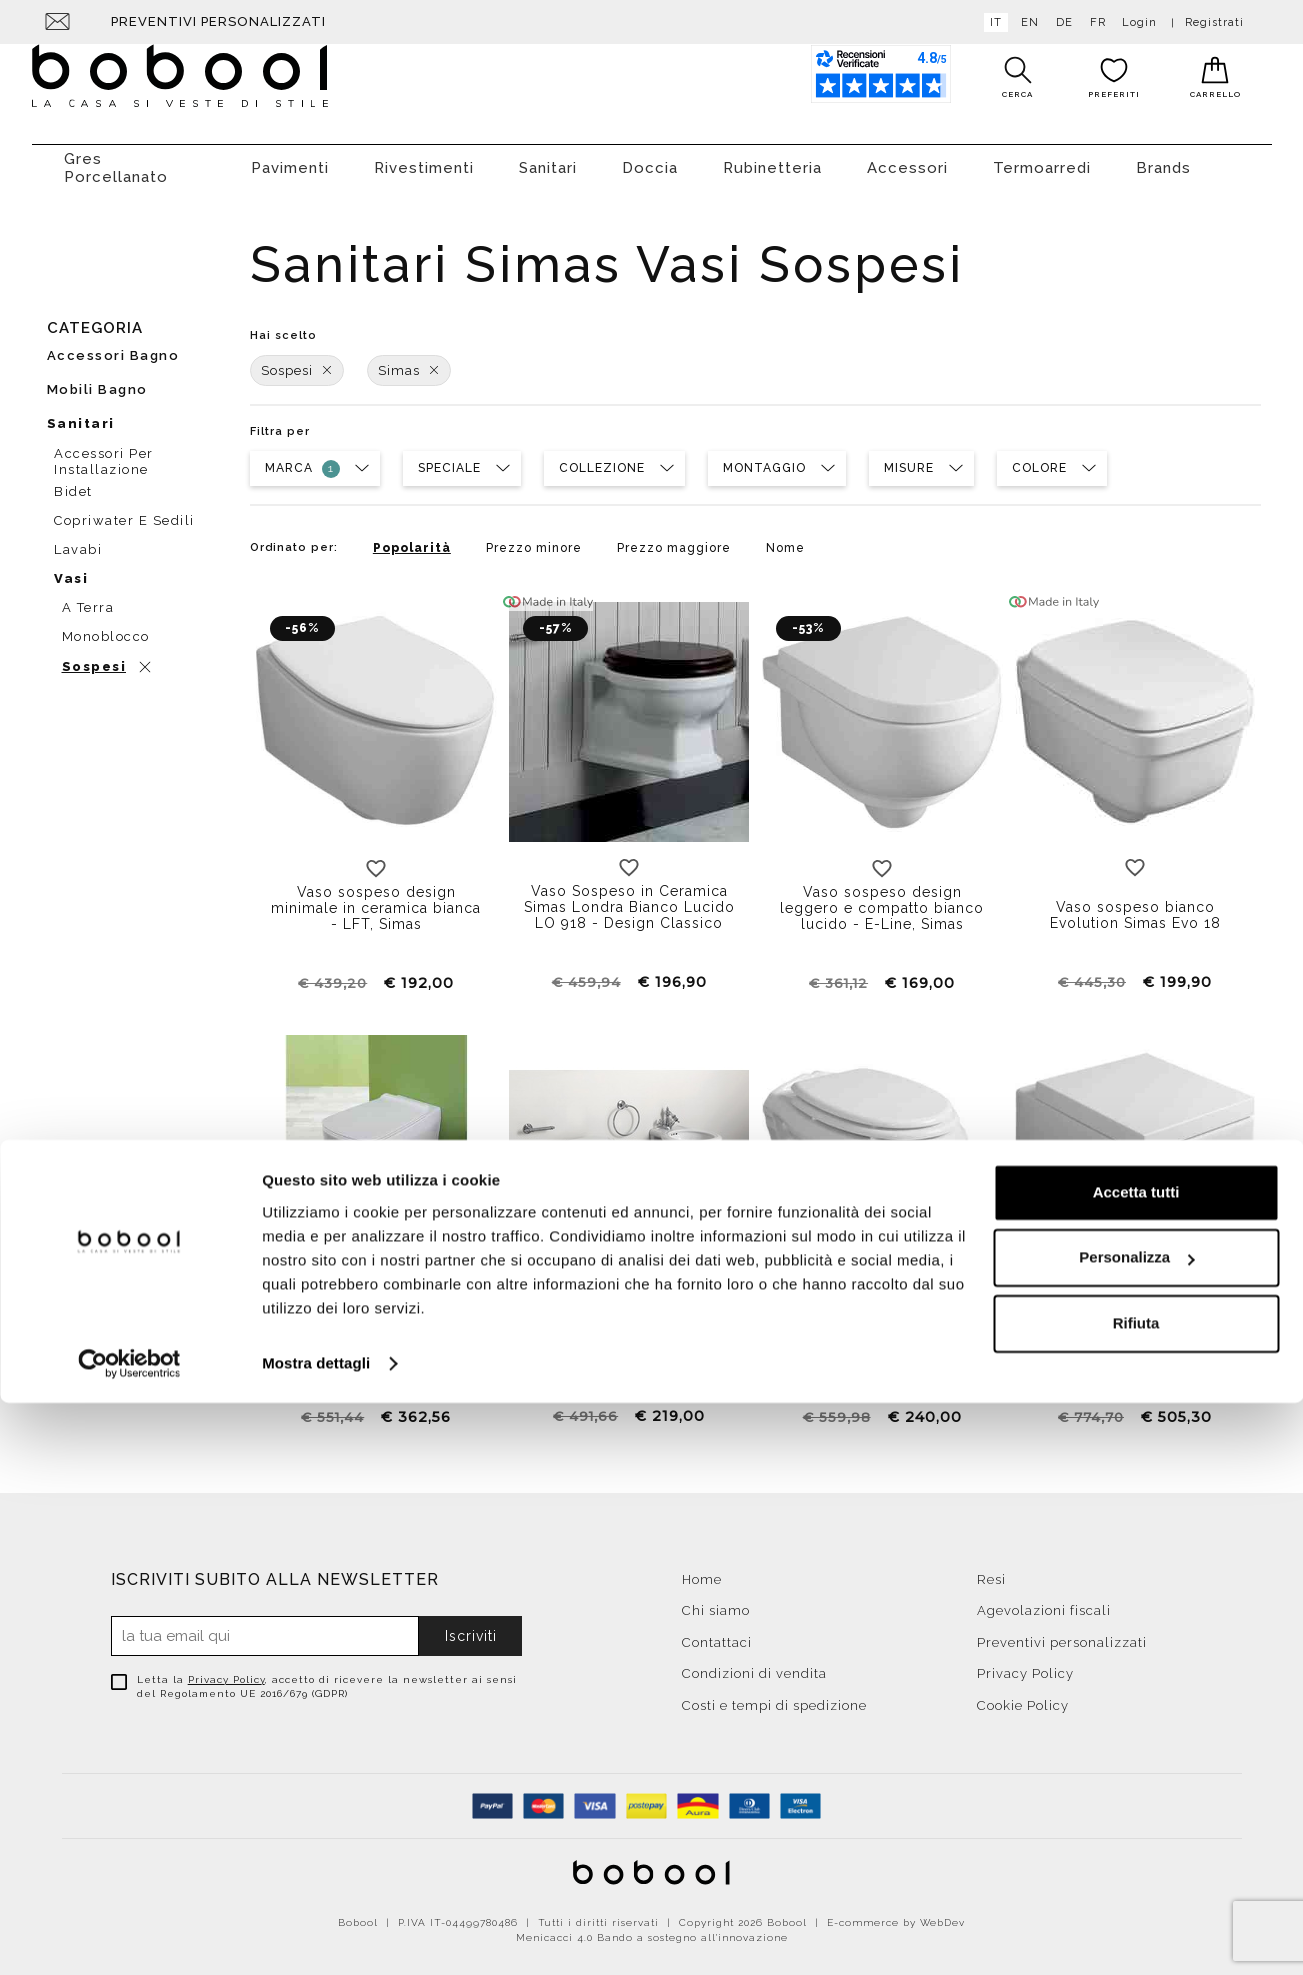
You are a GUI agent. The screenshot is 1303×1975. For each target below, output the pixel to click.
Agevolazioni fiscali (1044, 1600)
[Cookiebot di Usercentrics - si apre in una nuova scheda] (129, 1936)
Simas (409, 360)
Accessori (907, 158)
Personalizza (1136, 1829)
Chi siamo (716, 1600)
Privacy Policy (226, 1669)
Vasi (71, 568)
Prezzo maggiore (674, 538)
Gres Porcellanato (116, 158)
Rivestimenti (424, 158)
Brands (1163, 158)
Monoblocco (106, 626)
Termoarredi (1042, 158)
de (1060, 22)
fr (1094, 22)
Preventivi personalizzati (218, 21)
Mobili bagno (97, 379)
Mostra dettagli (316, 1935)
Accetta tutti (1136, 1764)
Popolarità (412, 538)
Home (702, 1569)
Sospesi (297, 360)
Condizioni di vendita (754, 1663)
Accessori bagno (113, 345)
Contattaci (717, 1632)
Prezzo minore (534, 538)
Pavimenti (290, 158)
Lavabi (78, 539)
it (992, 22)
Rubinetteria (772, 158)
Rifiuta (1136, 1895)
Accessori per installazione (104, 448)
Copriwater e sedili (124, 510)
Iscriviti (471, 1626)
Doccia (650, 158)
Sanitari (548, 158)
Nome (785, 538)
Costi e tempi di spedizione (774, 1695)
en (1026, 22)
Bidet (73, 481)
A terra (88, 597)
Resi (991, 1569)
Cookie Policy (1023, 1695)
